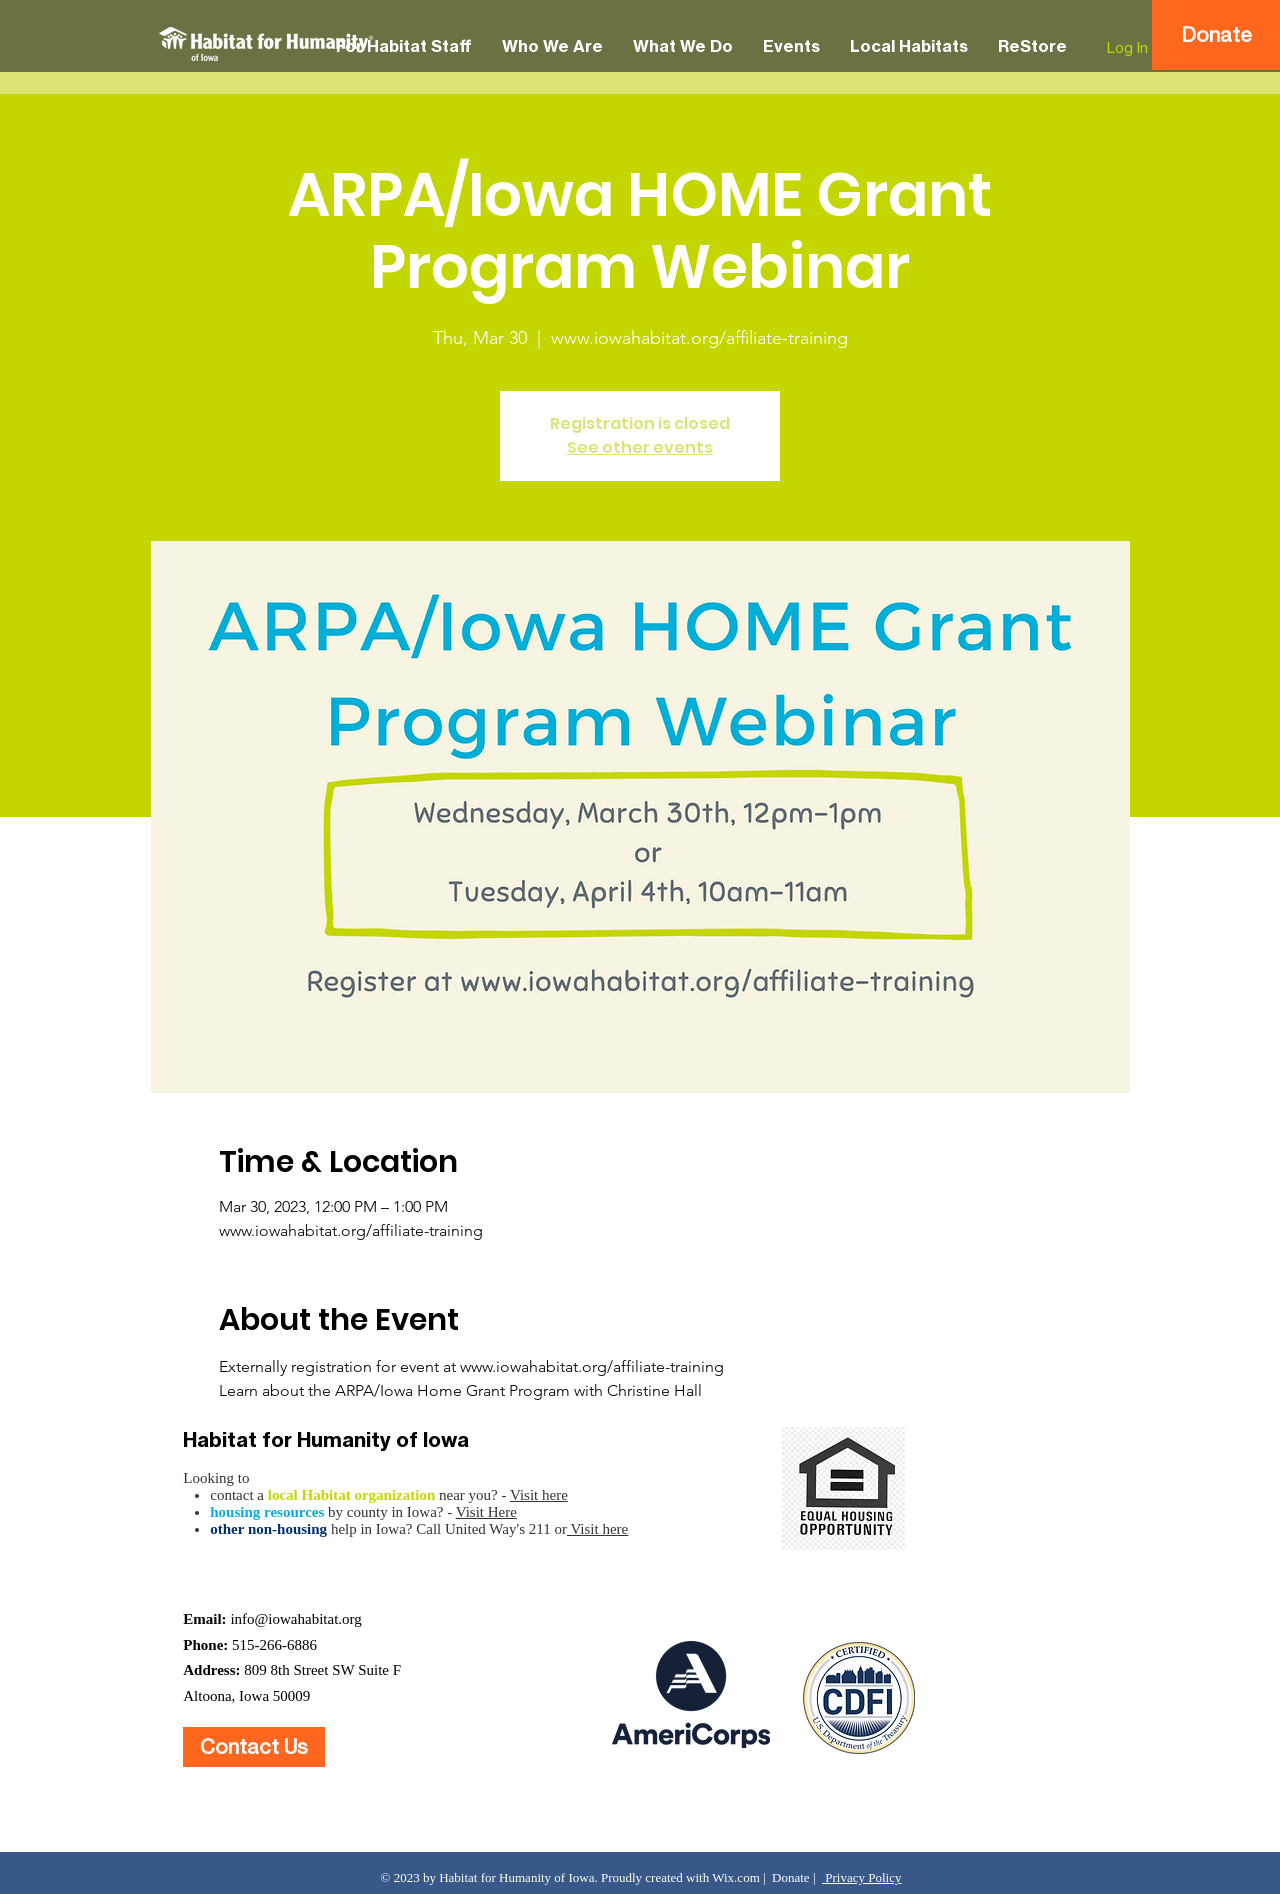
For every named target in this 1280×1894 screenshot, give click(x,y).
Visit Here (486, 1512)
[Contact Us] (254, 1747)
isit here (604, 1529)
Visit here (539, 1495)
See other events (640, 447)
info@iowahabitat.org (295, 1619)
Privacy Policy (861, 1877)
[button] (404, 46)
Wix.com (736, 1877)
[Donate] (1216, 35)
